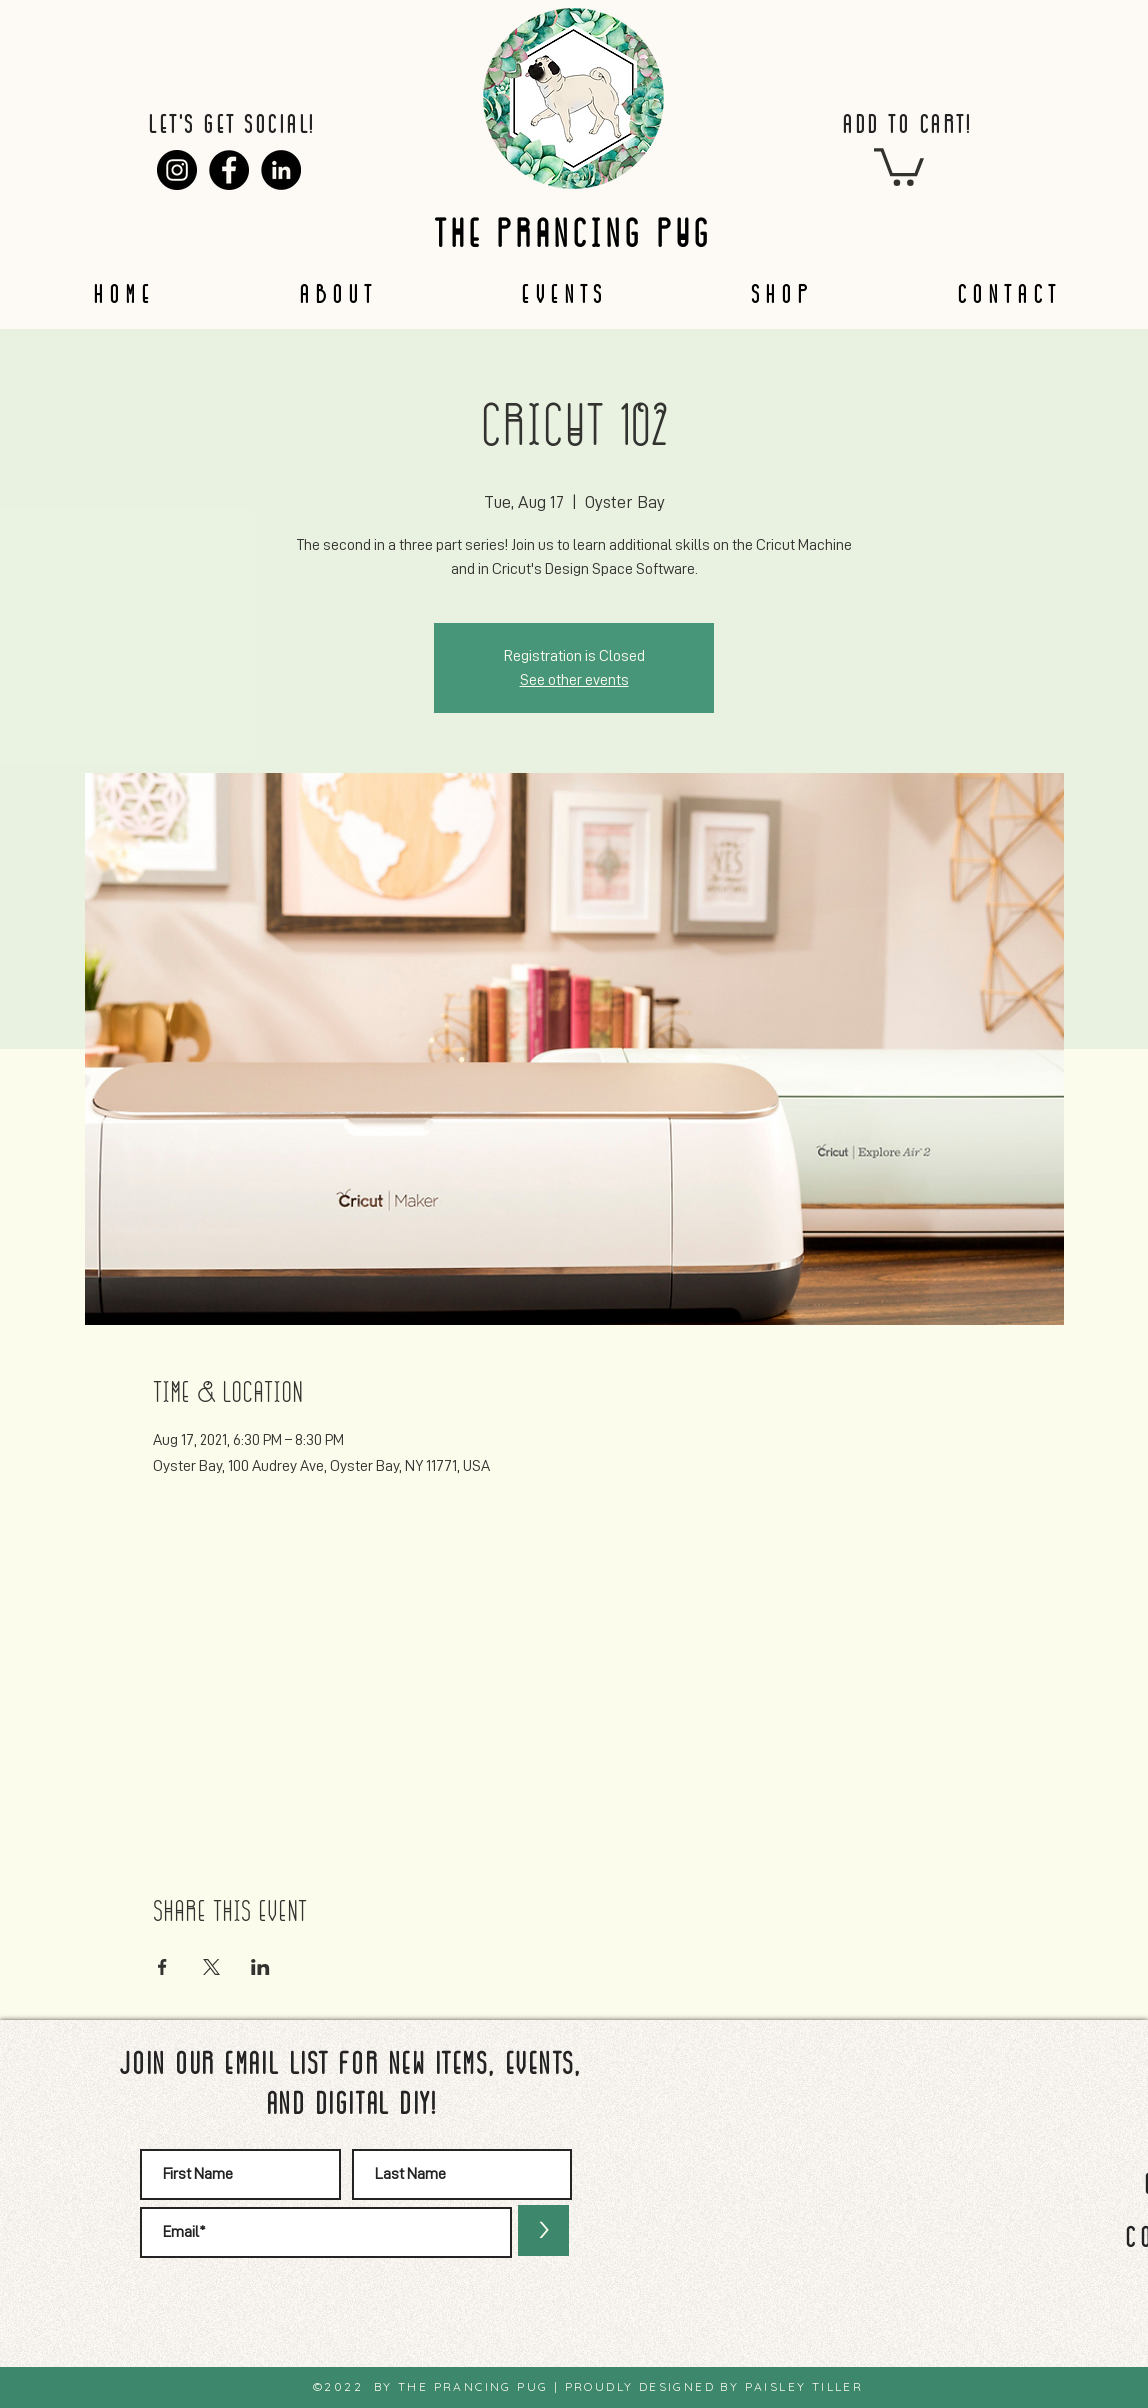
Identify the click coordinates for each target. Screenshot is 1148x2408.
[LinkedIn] (281, 170)
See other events (574, 680)
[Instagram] (177, 170)
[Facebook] (229, 170)
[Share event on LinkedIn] (260, 1967)
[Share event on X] (211, 1967)
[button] (899, 165)
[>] (543, 2230)
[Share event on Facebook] (162, 1967)
